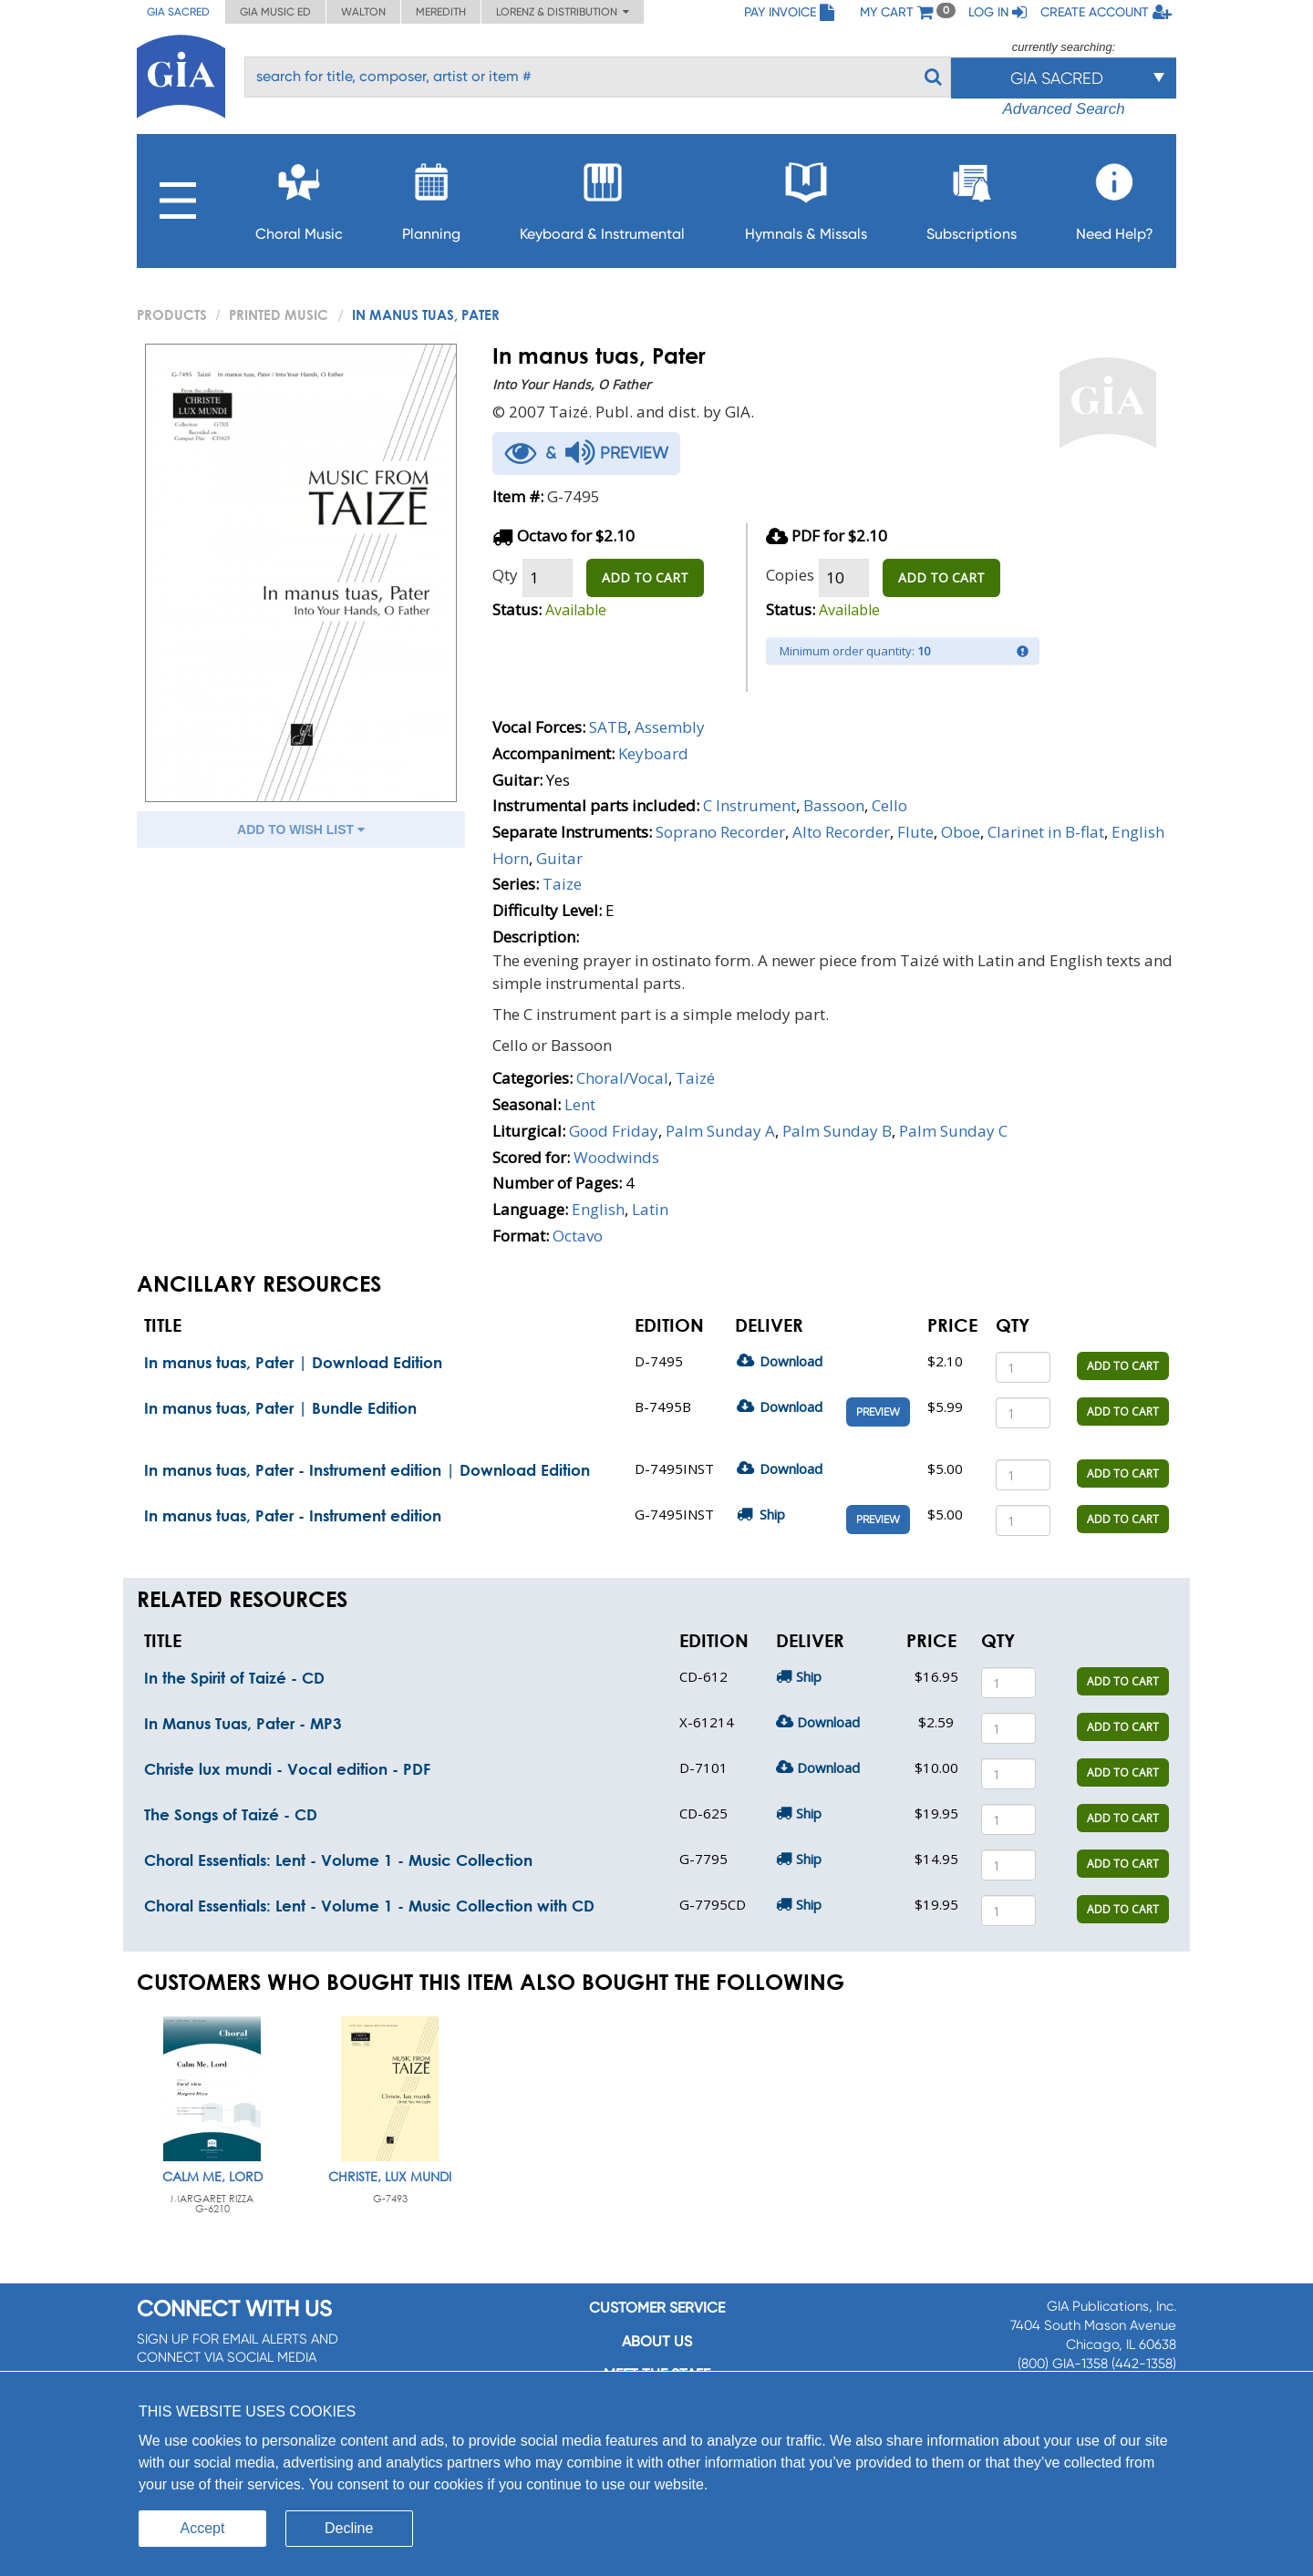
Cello (889, 805)
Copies (790, 574)
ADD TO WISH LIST (301, 829)
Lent (579, 1104)
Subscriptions (971, 196)
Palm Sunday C (953, 1130)
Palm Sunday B (837, 1130)
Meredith (441, 11)
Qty (505, 574)
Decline (349, 2528)
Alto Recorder (841, 831)
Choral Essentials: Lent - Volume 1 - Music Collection (338, 1860)
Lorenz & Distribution (562, 11)
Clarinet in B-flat (1045, 831)
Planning (431, 196)
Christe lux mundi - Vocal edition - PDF (287, 1768)
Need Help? (1114, 196)
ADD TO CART (645, 577)
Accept (203, 2528)
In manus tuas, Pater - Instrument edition (292, 1515)
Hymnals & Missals (806, 196)
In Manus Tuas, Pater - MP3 (243, 1723)
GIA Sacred (178, 11)
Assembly (670, 726)
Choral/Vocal (622, 1077)
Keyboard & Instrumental (602, 196)
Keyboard (653, 753)
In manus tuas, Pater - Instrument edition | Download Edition (367, 1470)
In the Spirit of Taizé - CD (234, 1677)
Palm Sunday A (720, 1130)
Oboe (960, 831)
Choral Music (299, 196)
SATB (608, 726)
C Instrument (749, 805)
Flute (915, 831)
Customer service (657, 2307)
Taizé (695, 1077)
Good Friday (613, 1130)
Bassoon (833, 805)
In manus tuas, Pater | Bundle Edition (280, 1408)
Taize (562, 883)
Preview (878, 1412)
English (598, 1209)
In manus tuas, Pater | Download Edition (293, 1362)
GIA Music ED (275, 11)
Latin (650, 1209)
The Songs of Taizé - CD (230, 1814)
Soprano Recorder (720, 831)
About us (657, 2341)
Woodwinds (616, 1157)
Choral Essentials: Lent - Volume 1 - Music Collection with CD (369, 1905)
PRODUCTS (172, 314)
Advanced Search (1063, 109)
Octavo (578, 1235)
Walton (363, 11)
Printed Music (278, 314)
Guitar (559, 858)
